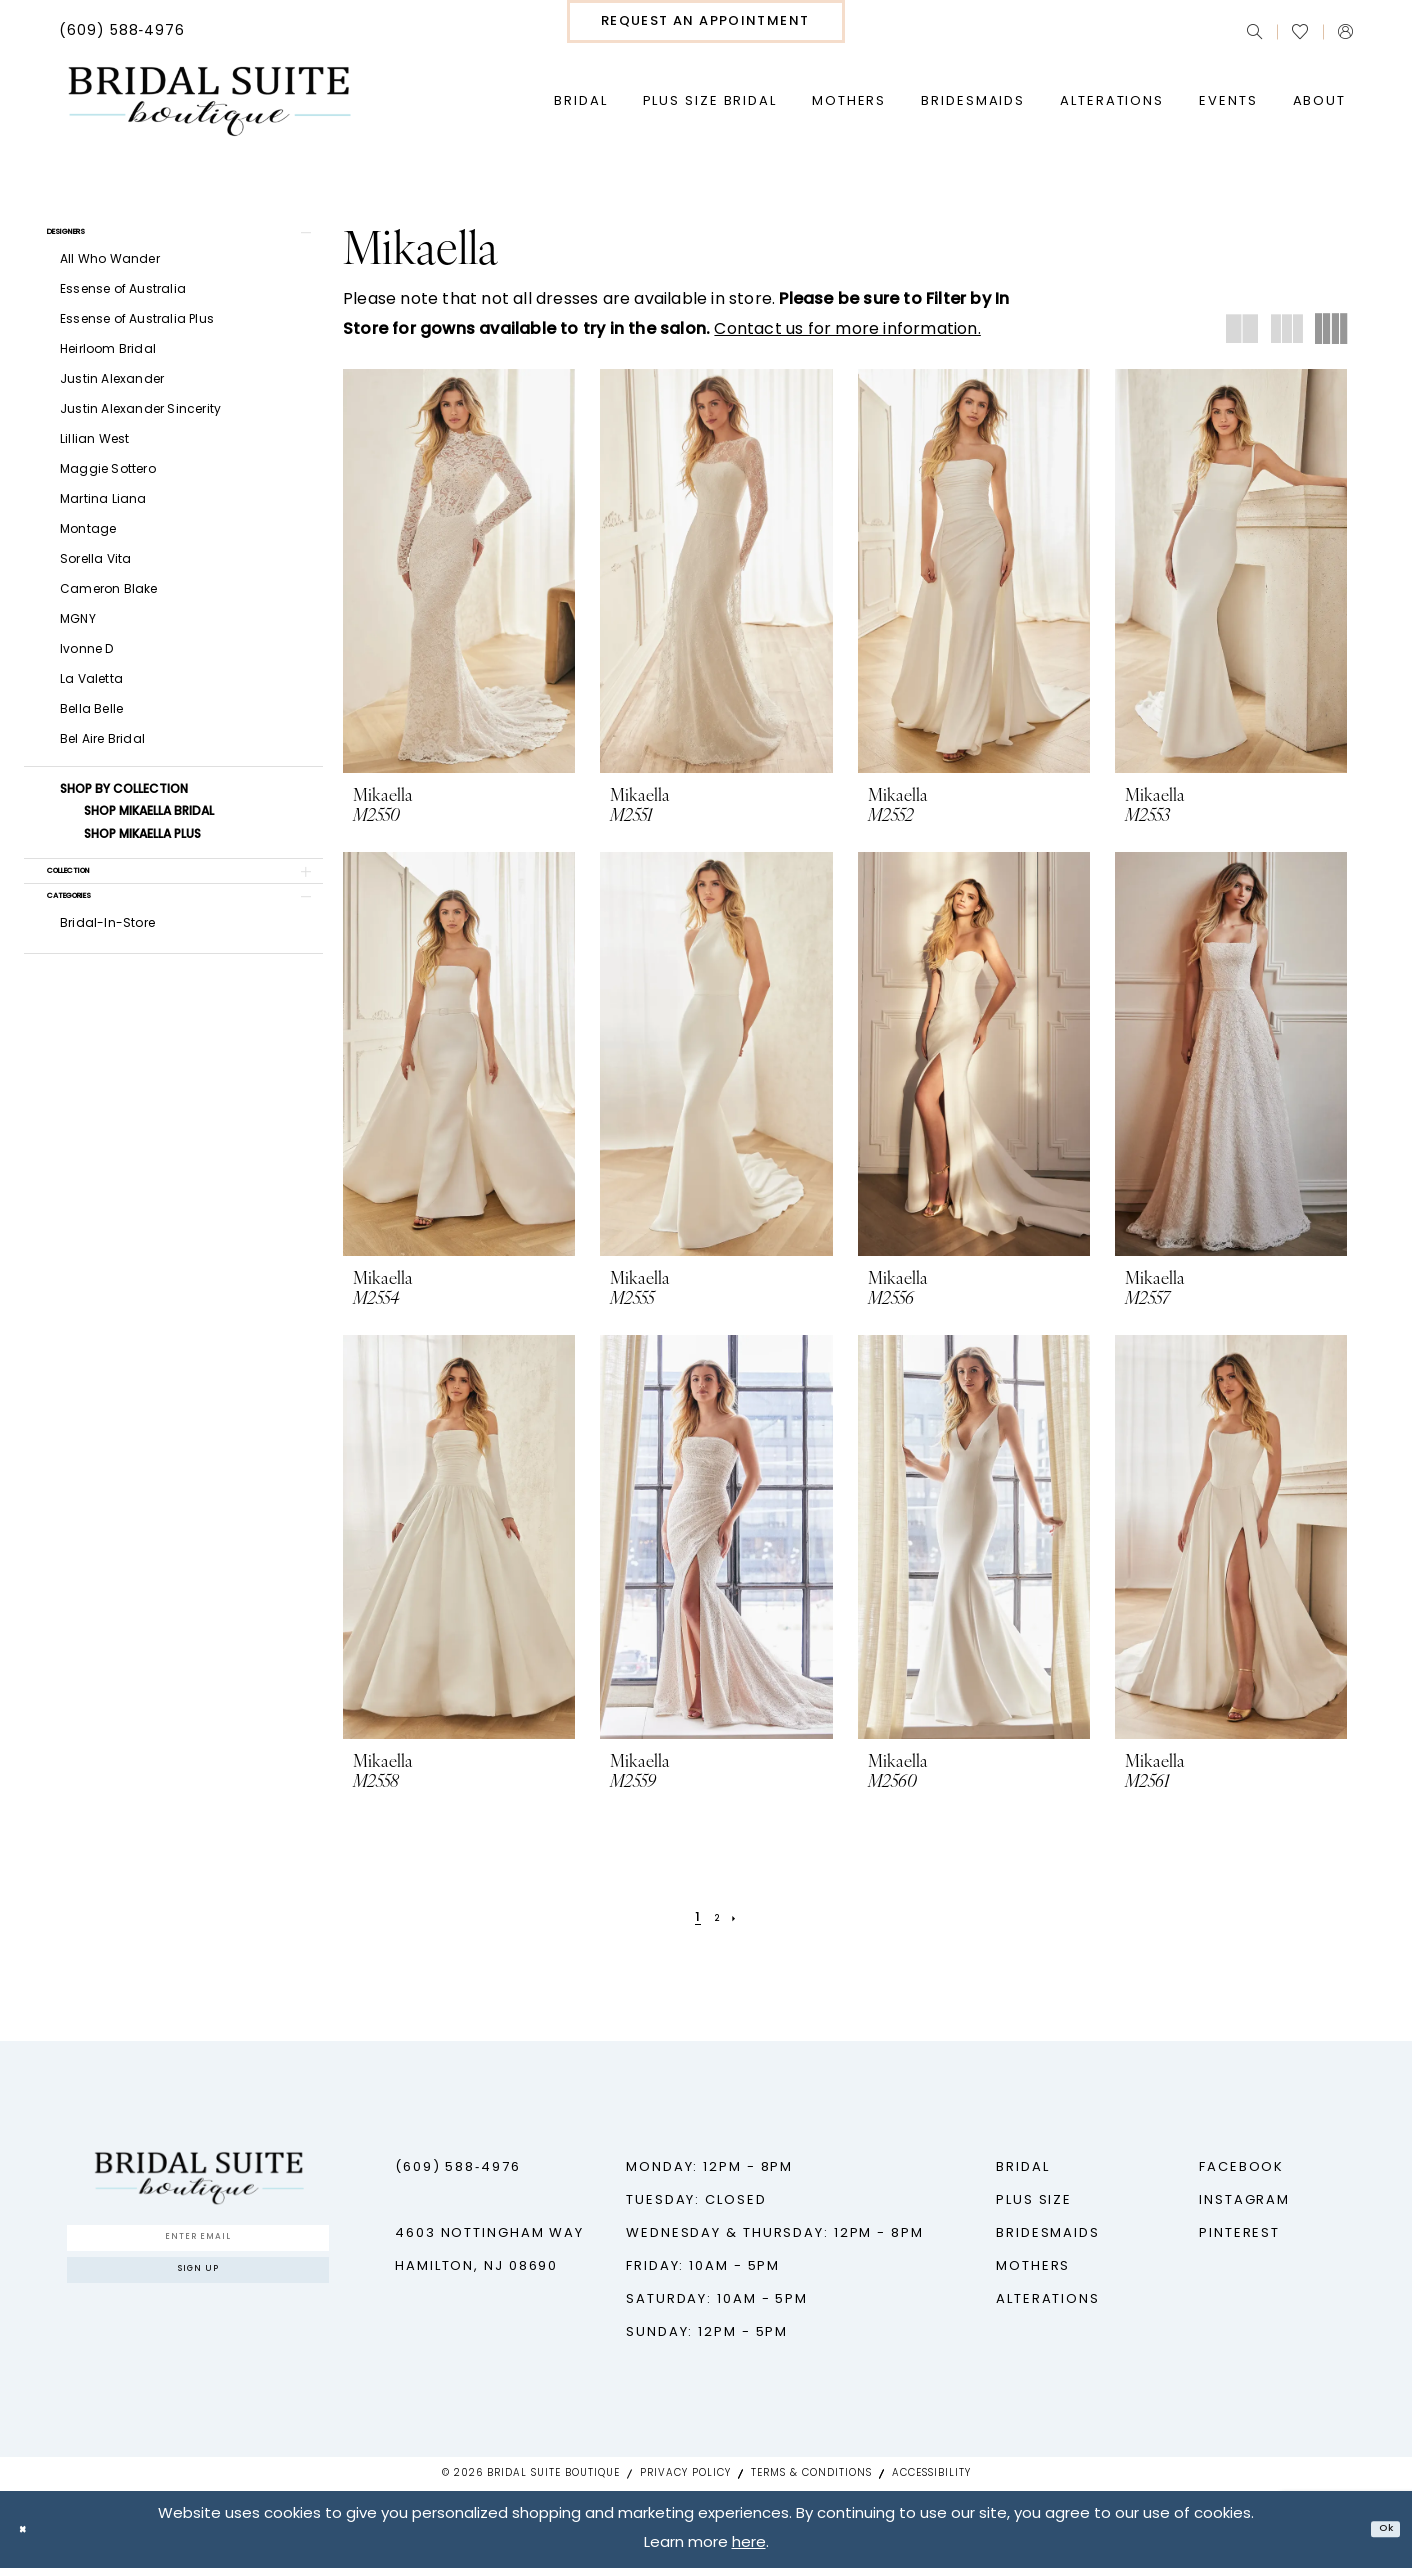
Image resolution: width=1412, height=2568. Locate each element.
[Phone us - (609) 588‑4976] (122, 32)
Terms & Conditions (811, 2473)
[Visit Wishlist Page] (1300, 32)
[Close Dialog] (30, 2529)
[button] (1345, 31)
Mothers (1033, 2266)
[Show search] (1254, 31)
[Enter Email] (198, 2245)
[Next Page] (743, 1917)
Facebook (1241, 2167)
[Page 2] (717, 1917)
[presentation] (459, 571)
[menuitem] (122, 32)
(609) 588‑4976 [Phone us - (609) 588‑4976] (458, 2167)
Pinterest (1239, 2233)
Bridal (1022, 2167)
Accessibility (931, 2473)
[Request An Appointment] (706, 21)
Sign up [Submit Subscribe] (198, 2294)
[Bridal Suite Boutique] (208, 102)
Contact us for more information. (847, 330)
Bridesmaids (1048, 2233)
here (749, 2543)
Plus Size (1034, 2200)
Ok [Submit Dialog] (1378, 2529)
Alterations (1048, 2299)
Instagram (1244, 2200)
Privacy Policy (685, 2473)
